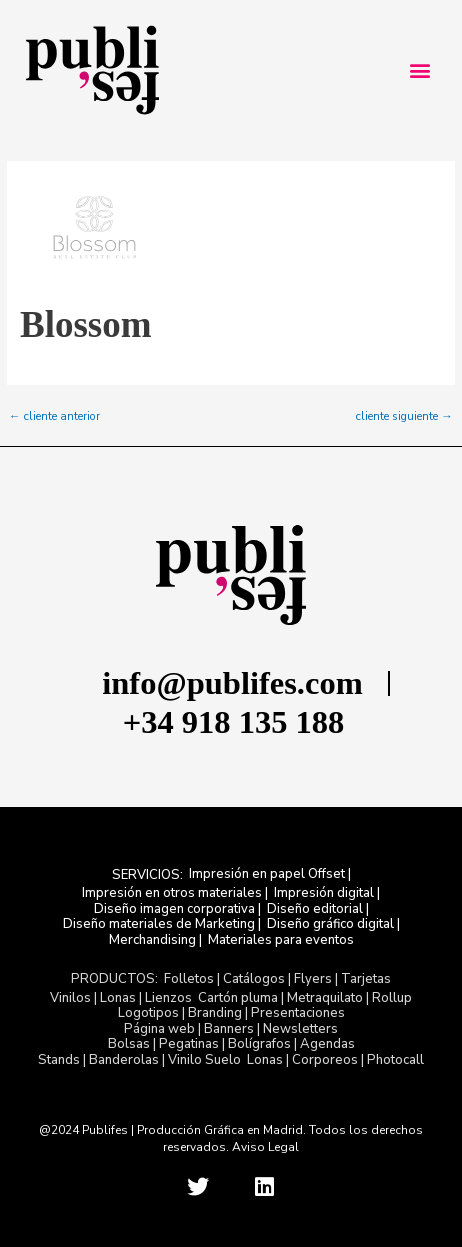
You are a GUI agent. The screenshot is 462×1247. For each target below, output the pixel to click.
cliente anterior (54, 417)
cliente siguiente (404, 417)
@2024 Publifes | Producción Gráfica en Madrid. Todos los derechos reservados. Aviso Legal (231, 1138)
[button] (419, 70)
